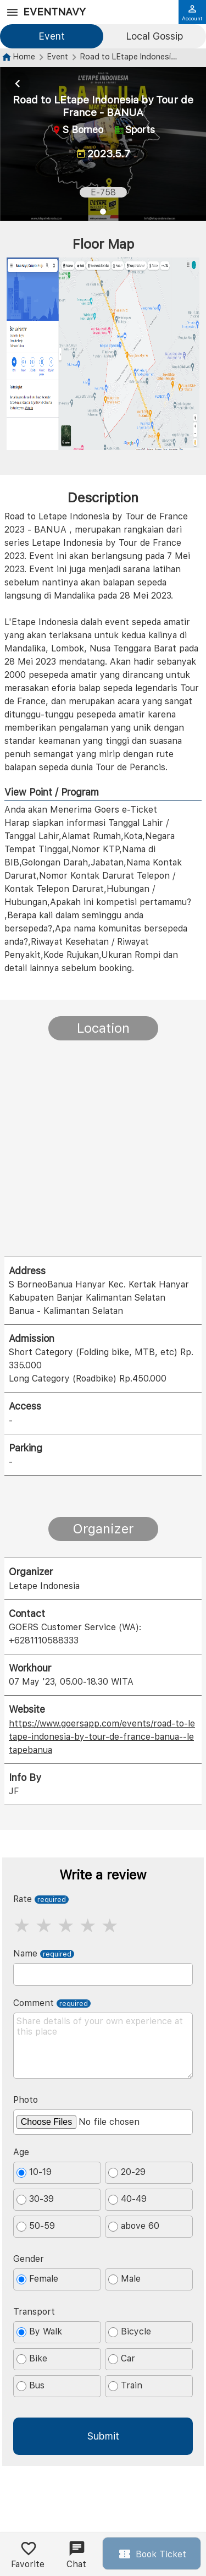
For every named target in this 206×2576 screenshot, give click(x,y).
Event (51, 36)
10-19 (34, 2172)
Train (125, 2385)
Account (192, 12)
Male (124, 2278)
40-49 (127, 2199)
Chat (76, 2554)
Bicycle (129, 2331)
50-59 (35, 2226)
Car (121, 2358)
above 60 (133, 2226)
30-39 (35, 2199)
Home (24, 56)
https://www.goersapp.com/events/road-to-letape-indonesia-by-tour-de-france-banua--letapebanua (102, 1736)
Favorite (27, 2554)
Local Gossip (154, 36)
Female (37, 2278)
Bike (31, 2358)
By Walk (39, 2331)
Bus (30, 2385)
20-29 (127, 2172)
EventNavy (54, 12)
